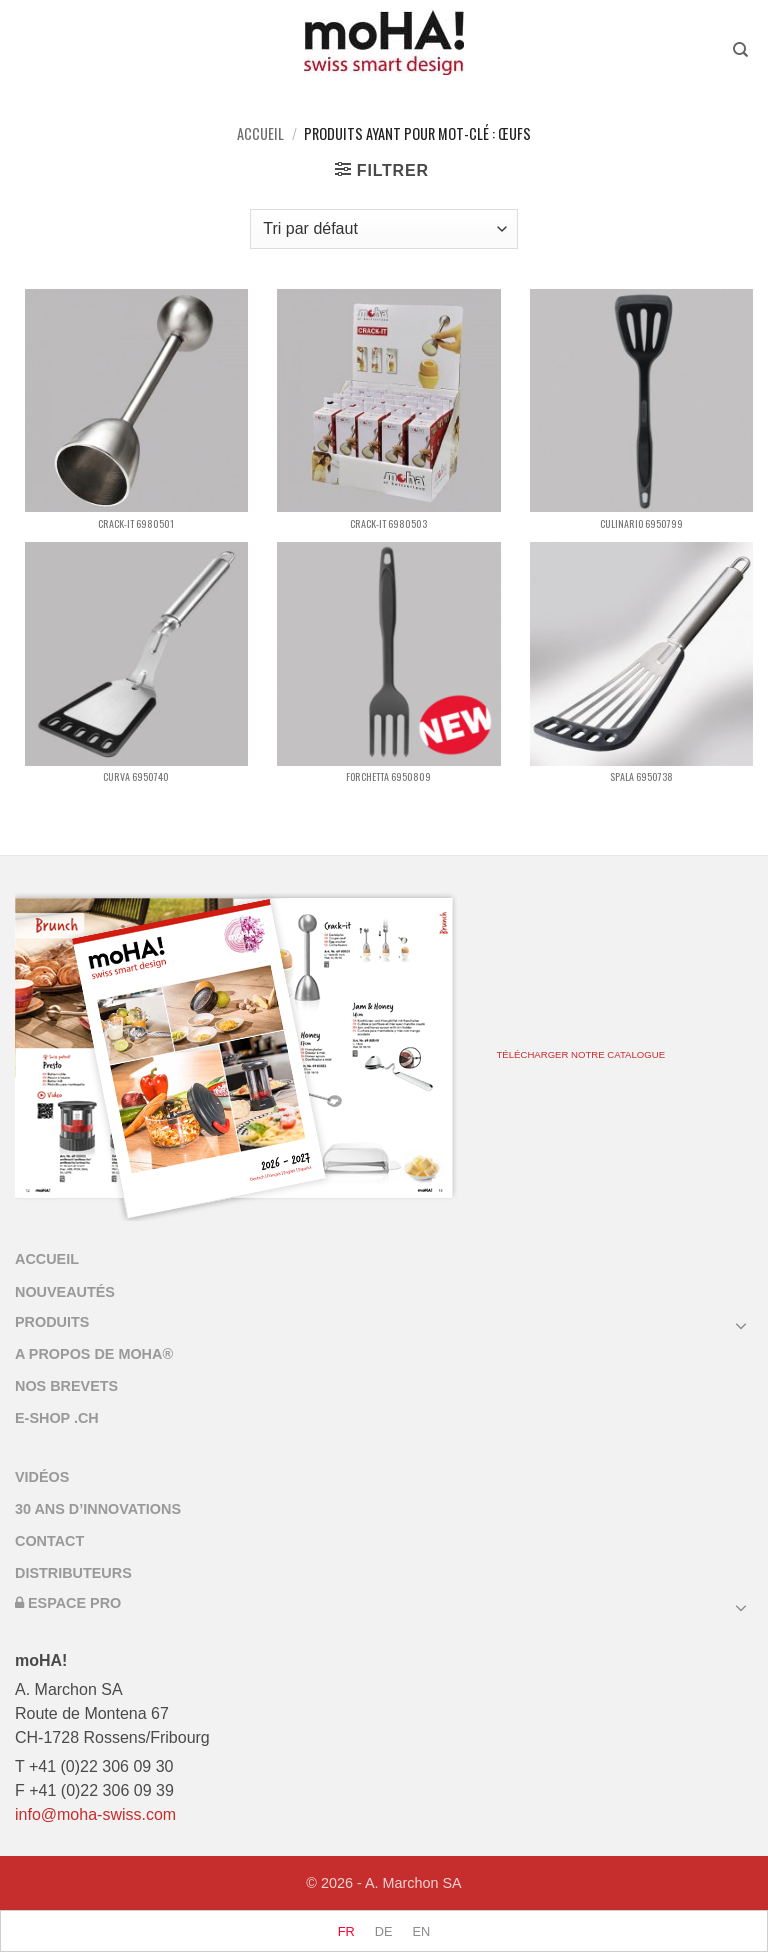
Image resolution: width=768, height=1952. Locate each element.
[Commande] (383, 229)
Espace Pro (68, 1603)
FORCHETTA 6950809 (388, 776)
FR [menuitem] (346, 1932)
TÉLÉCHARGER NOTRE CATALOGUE (580, 1054)
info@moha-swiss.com (95, 1814)
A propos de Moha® (94, 1354)
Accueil (260, 133)
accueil (47, 1259)
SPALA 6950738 (641, 776)
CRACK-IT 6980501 (136, 523)
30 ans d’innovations (98, 1509)
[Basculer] (741, 1325)
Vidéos (42, 1477)
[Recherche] (743, 50)
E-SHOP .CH (57, 1418)
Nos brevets (66, 1386)
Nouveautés (65, 1292)
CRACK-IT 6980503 (388, 523)
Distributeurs (73, 1573)
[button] (382, 170)
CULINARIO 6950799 (641, 523)
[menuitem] (346, 1932)
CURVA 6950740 (136, 776)
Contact (49, 1541)
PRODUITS (52, 1322)
